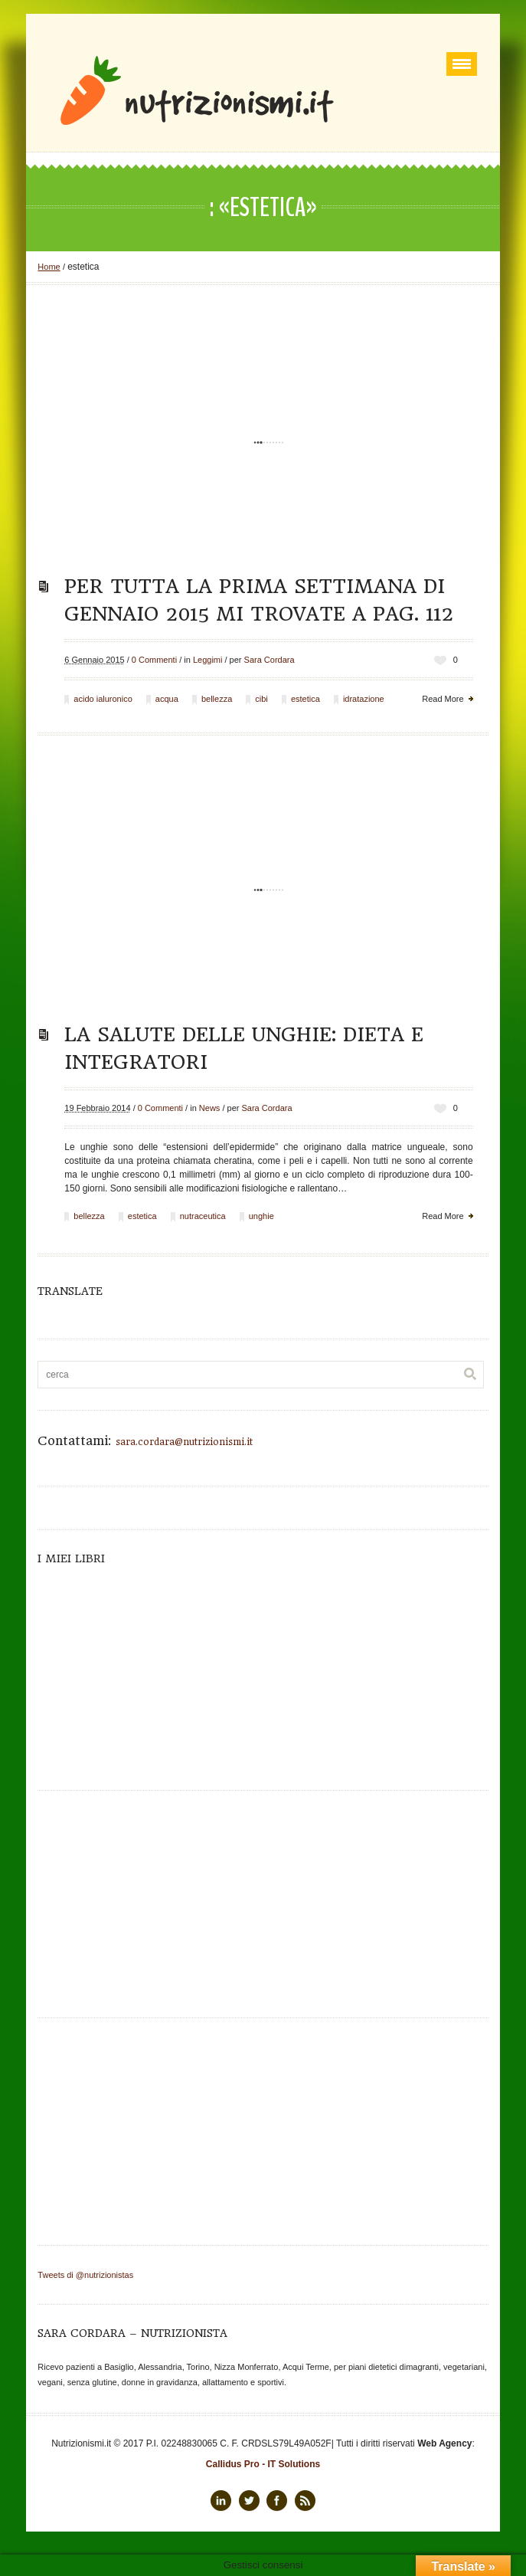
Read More (442, 698)
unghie (261, 1216)
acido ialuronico (103, 698)
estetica (305, 698)
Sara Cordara (269, 659)
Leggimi (208, 659)
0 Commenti (154, 659)
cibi (261, 698)
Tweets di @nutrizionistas (85, 2274)
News (210, 1108)
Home (49, 266)
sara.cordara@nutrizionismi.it (184, 1442)
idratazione (363, 698)
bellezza (216, 698)
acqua (166, 698)
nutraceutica (203, 1216)
